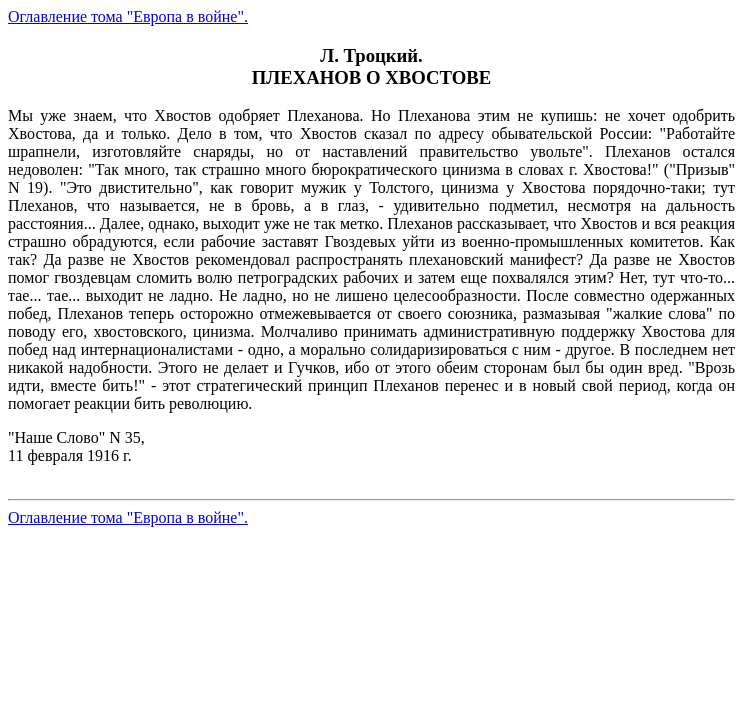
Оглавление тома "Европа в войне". (128, 16)
